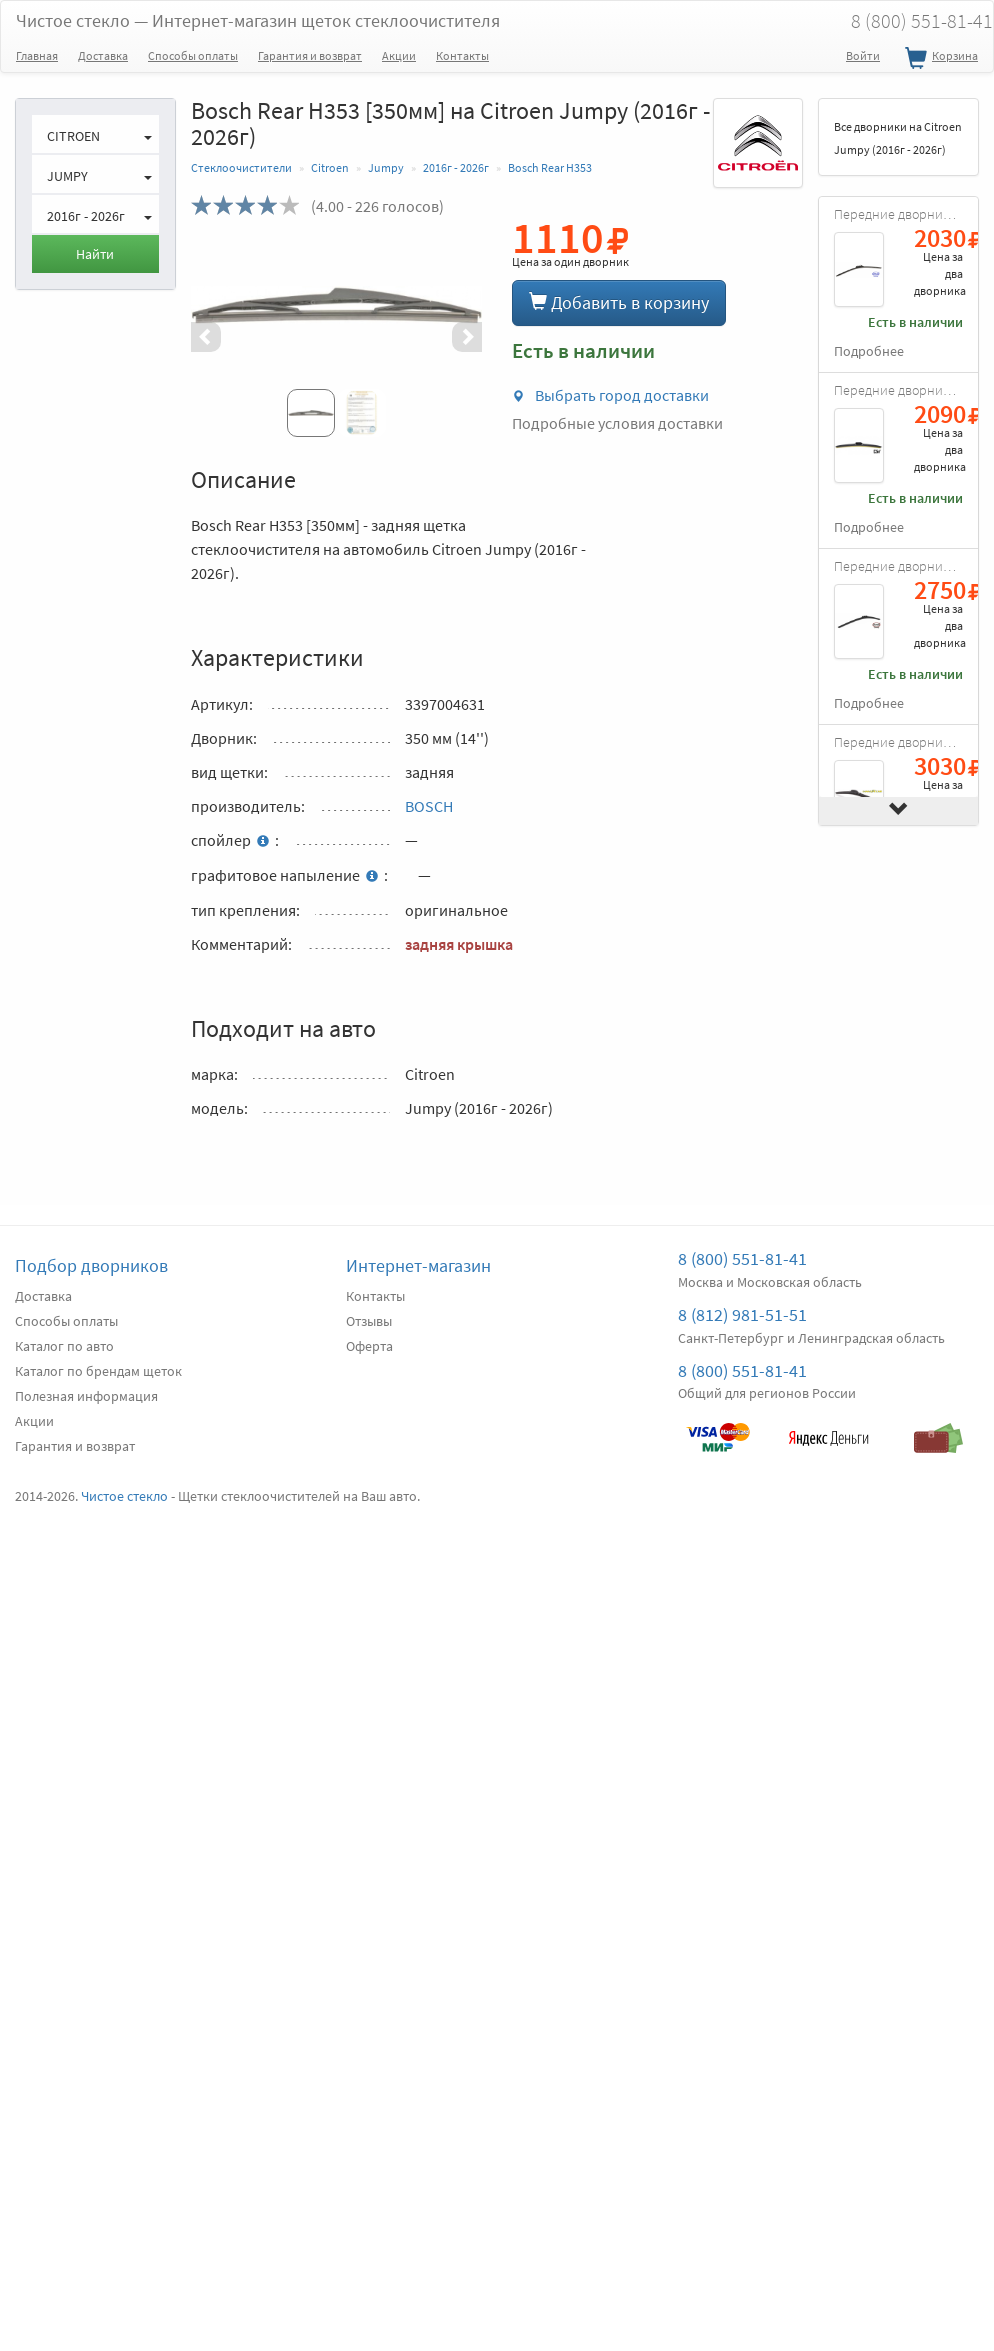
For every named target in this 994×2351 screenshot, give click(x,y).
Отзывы (369, 1321)
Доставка (103, 55)
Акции (399, 55)
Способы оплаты (193, 55)
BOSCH (429, 806)
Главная (37, 55)
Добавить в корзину (619, 302)
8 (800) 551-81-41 (742, 1258)
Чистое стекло (258, 20)
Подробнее (869, 351)
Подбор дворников (91, 1265)
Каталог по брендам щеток (98, 1371)
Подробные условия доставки (617, 423)
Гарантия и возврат (310, 55)
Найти (95, 254)
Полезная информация (86, 1396)
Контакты (462, 55)
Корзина (939, 59)
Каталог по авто (64, 1346)
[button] (213, 337)
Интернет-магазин (418, 1265)
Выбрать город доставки (610, 395)
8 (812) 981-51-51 (742, 1314)
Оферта (369, 1346)
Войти (863, 55)
